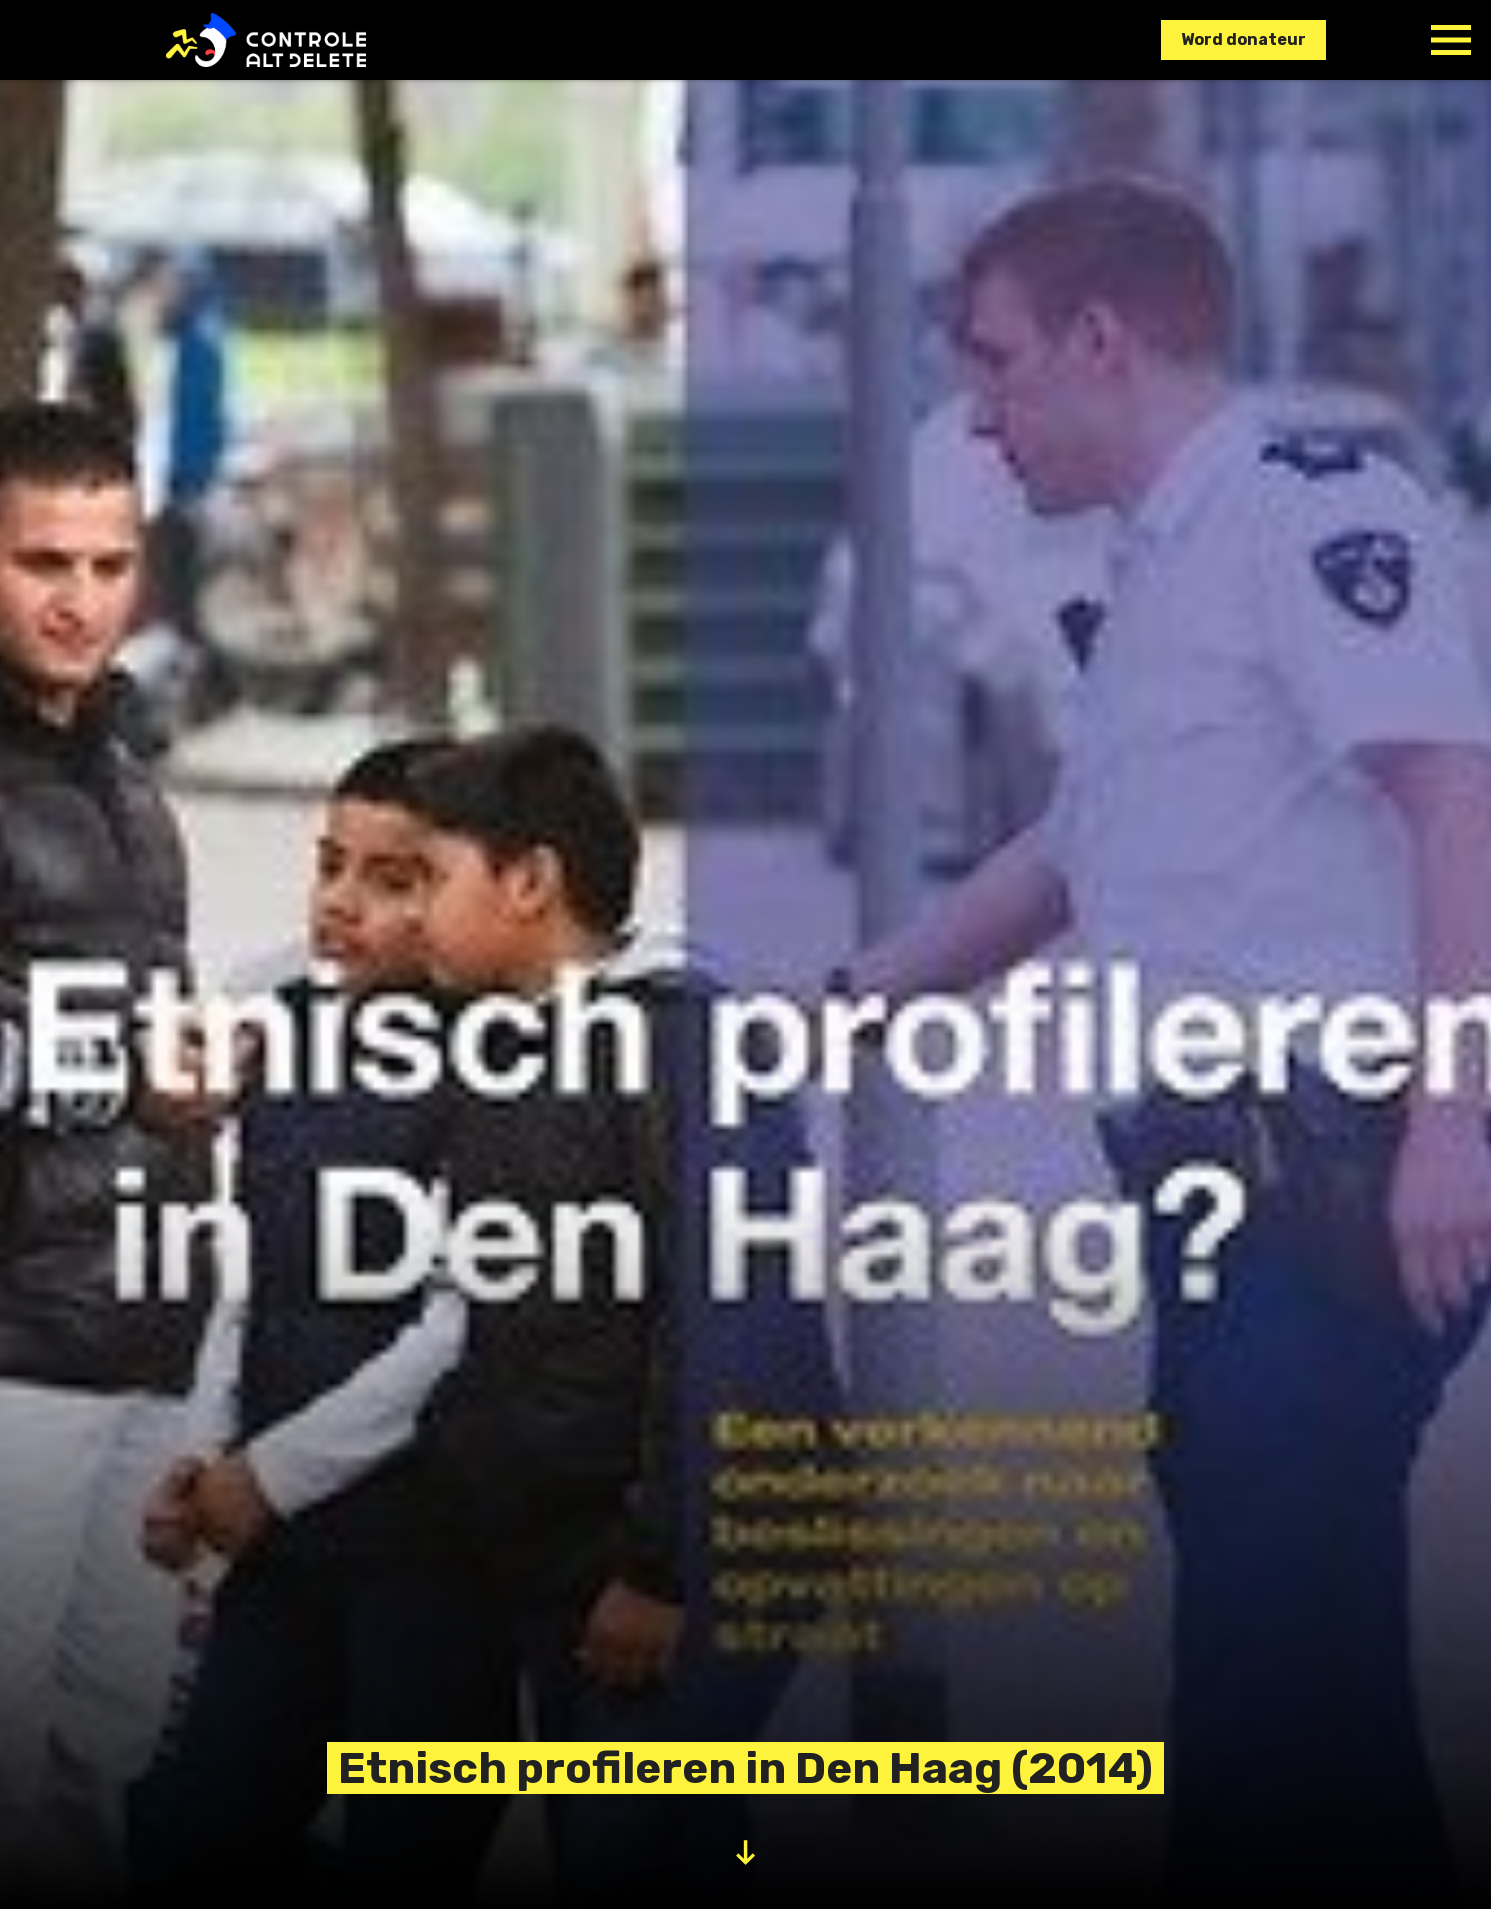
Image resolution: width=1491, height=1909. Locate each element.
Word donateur (1243, 39)
